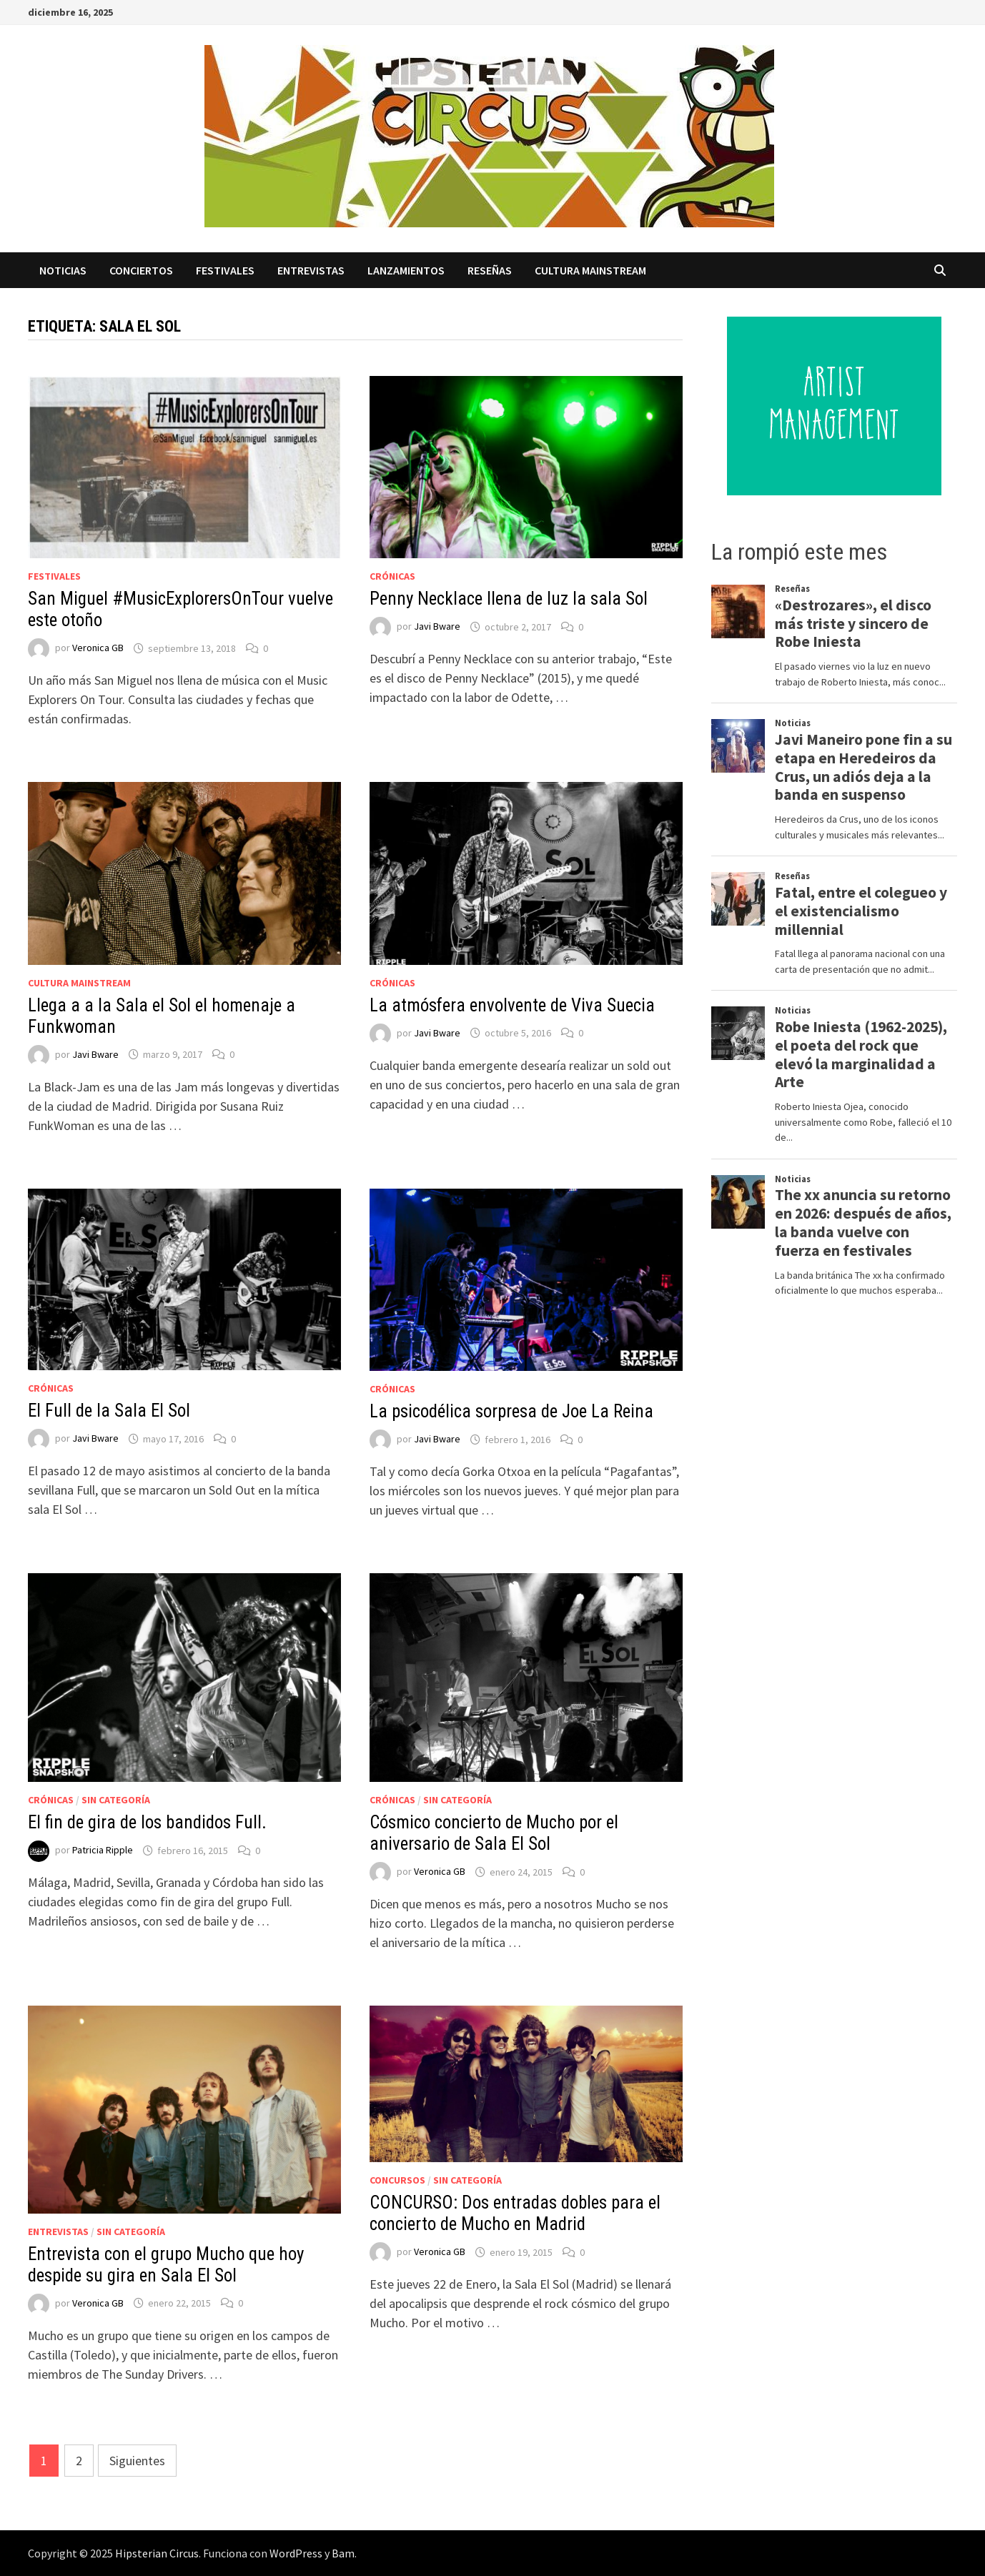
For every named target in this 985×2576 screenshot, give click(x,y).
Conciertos (141, 270)
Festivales (225, 270)
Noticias (62, 270)
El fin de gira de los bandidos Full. (147, 1822)
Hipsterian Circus (157, 2553)
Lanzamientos (406, 270)
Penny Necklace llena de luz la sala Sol (509, 598)
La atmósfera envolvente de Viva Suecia (512, 1005)
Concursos (397, 2180)
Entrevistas (311, 270)
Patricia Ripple (102, 1850)
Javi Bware (437, 626)
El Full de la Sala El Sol (109, 1410)
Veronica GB (98, 648)
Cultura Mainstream (590, 270)
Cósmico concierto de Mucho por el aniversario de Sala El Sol (494, 1833)
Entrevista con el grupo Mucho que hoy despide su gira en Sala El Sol (166, 2265)
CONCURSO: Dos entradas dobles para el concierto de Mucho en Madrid (515, 2213)
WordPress (295, 2553)
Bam (343, 2553)
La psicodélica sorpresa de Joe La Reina (511, 1411)
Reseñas (489, 270)
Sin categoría (115, 1799)
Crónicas (392, 576)
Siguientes (137, 2460)
